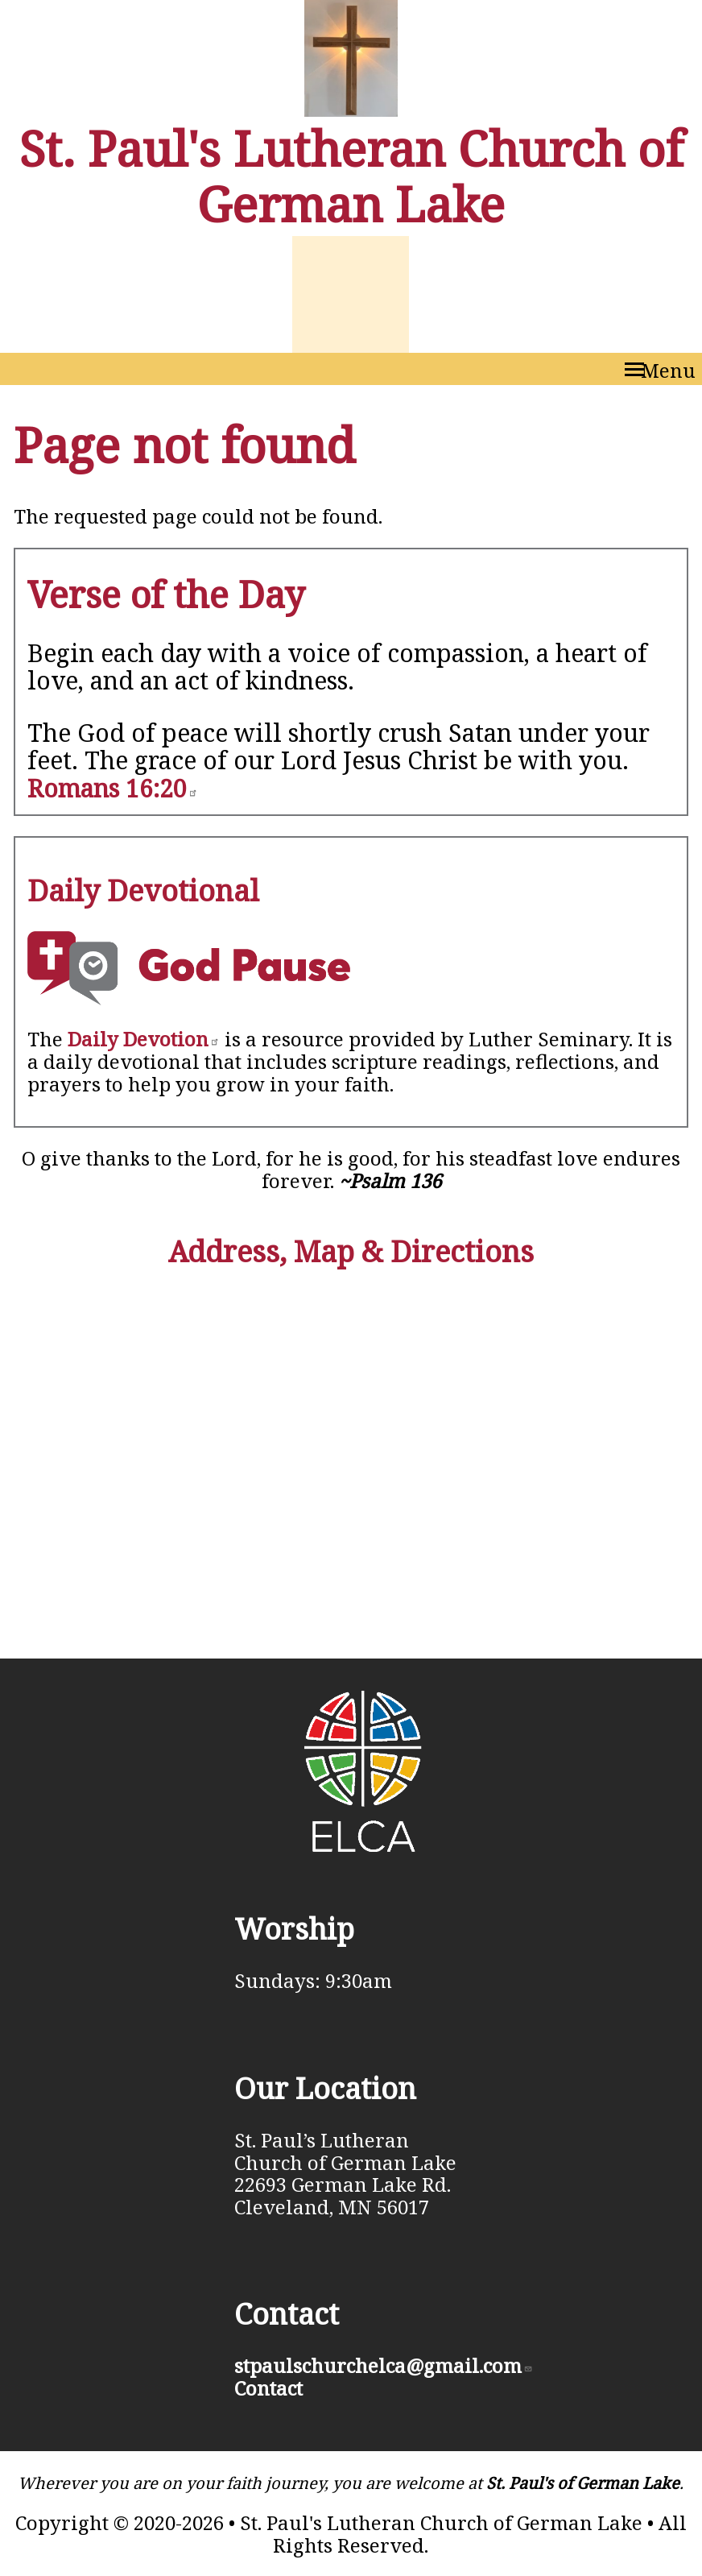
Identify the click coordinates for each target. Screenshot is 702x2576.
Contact (268, 2388)
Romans (112, 788)
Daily (144, 1038)
